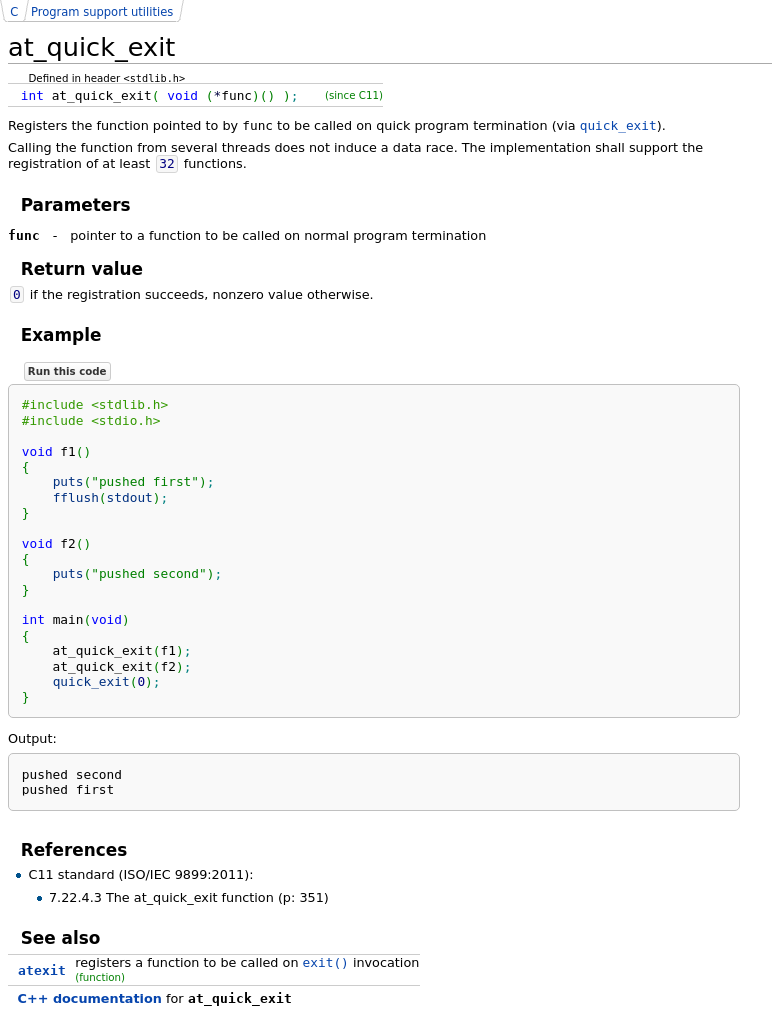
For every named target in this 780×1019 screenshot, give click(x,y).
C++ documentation (90, 998)
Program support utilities (102, 12)
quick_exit (618, 125)
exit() (326, 962)
